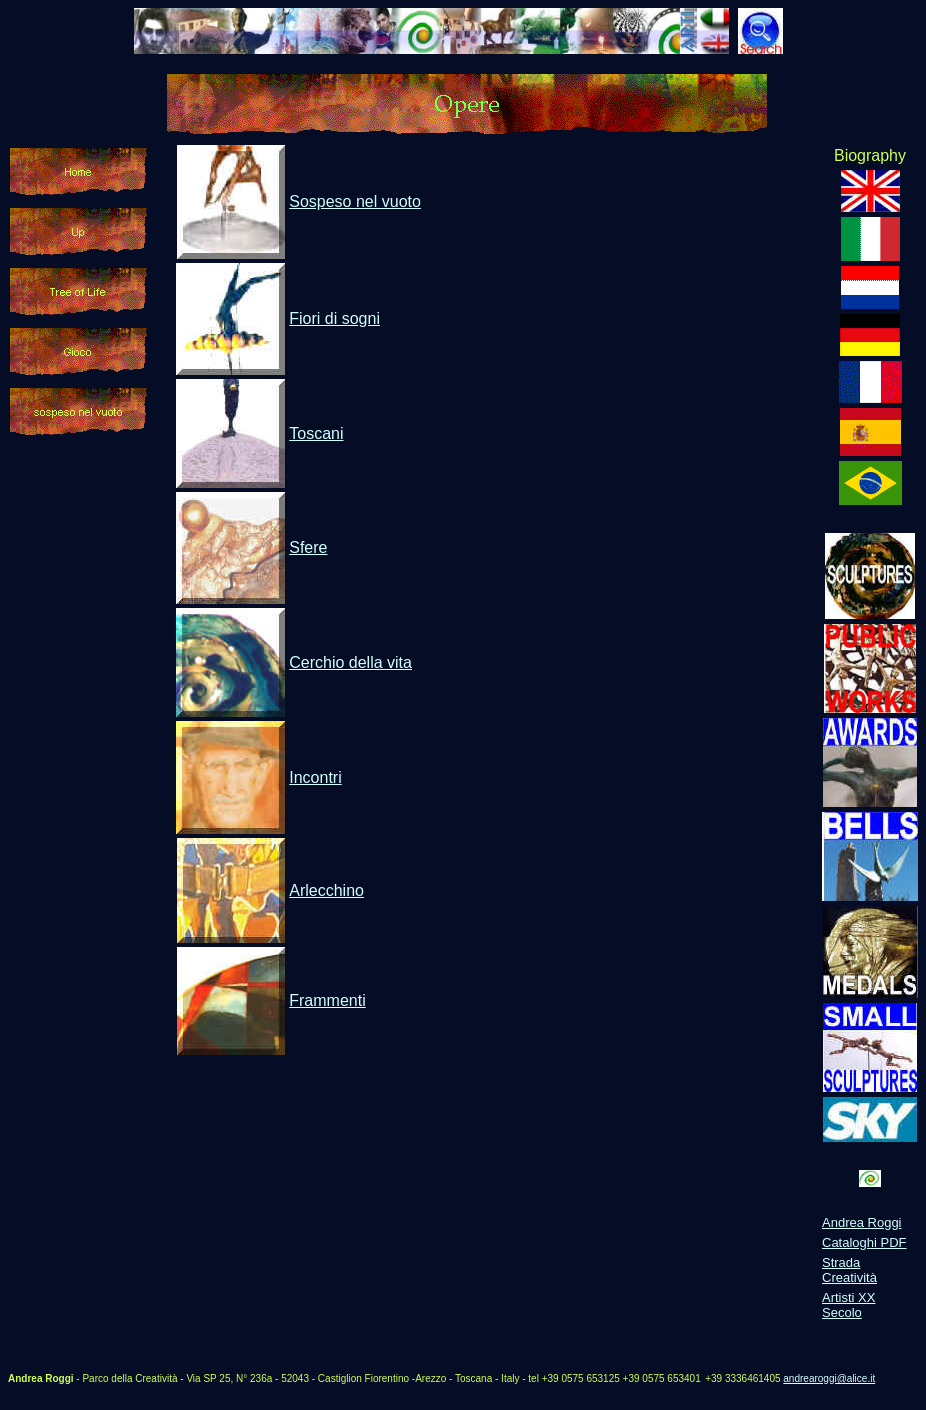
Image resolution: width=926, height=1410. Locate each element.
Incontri (315, 777)
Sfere (308, 547)
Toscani (316, 433)
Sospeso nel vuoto (355, 201)
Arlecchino (326, 890)
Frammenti (327, 1000)
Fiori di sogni (334, 318)
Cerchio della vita (350, 662)
